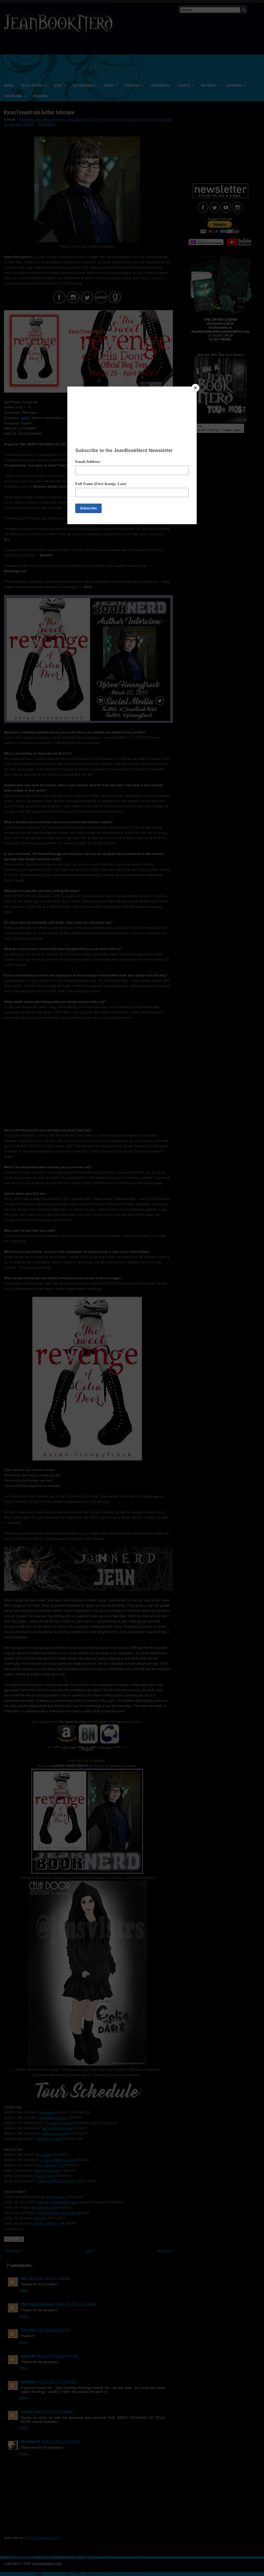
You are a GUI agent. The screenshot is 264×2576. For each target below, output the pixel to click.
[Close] (195, 388)
